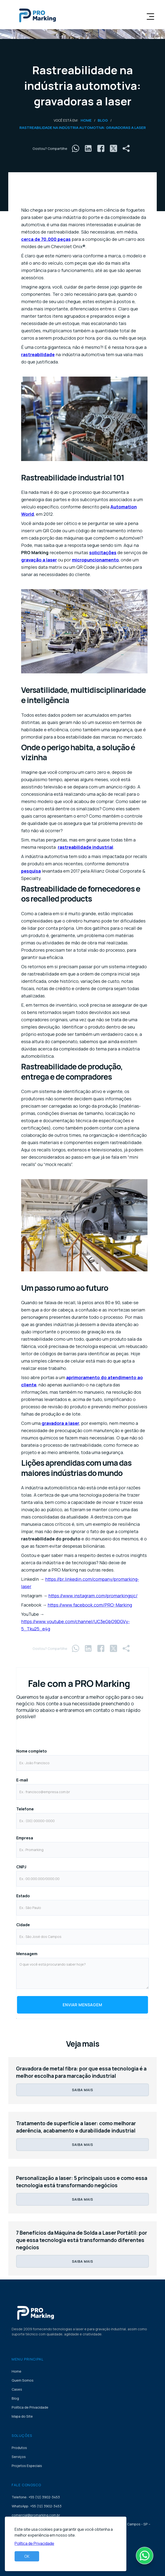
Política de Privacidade (30, 2407)
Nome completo (31, 1751)
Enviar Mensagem (82, 2004)
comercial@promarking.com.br (36, 2515)
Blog (103, 120)
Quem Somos (23, 2380)
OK (26, 2556)
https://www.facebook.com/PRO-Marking (90, 1605)
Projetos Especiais (27, 2465)
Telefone (25, 1809)
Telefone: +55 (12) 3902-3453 (36, 2497)
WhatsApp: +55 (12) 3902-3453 (36, 2506)
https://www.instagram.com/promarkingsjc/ (93, 1596)
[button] (150, 14)
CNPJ (21, 1867)
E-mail (22, 1780)
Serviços (19, 2456)
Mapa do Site (22, 2416)
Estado (23, 1895)
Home (86, 120)
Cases (17, 2389)
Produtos (19, 2447)
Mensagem (26, 1953)
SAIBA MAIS (82, 2090)
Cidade (23, 1924)
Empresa (24, 1838)
